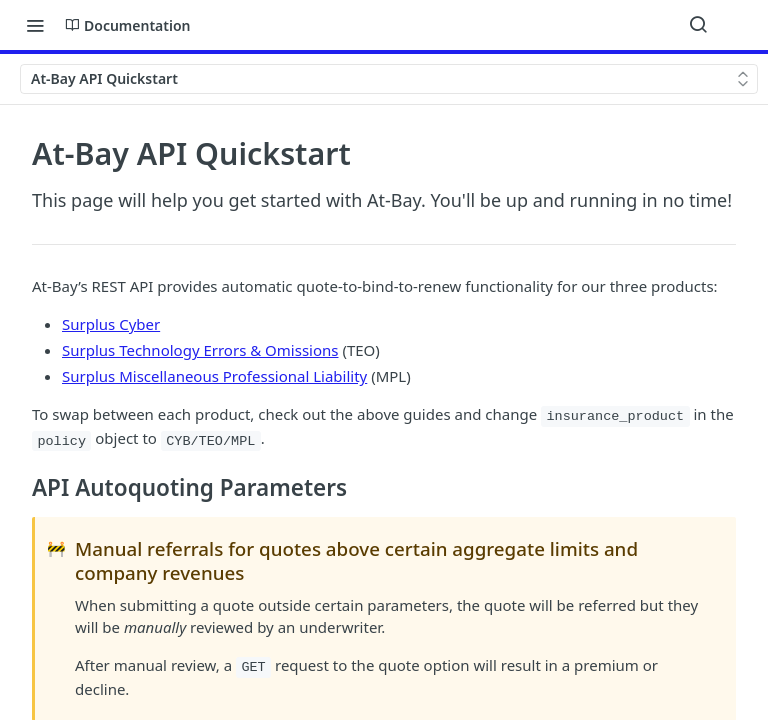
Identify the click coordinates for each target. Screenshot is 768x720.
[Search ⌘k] (698, 25)
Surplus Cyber (111, 324)
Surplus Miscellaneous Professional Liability (214, 376)
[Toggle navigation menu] (35, 25)
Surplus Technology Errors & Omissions (200, 350)
